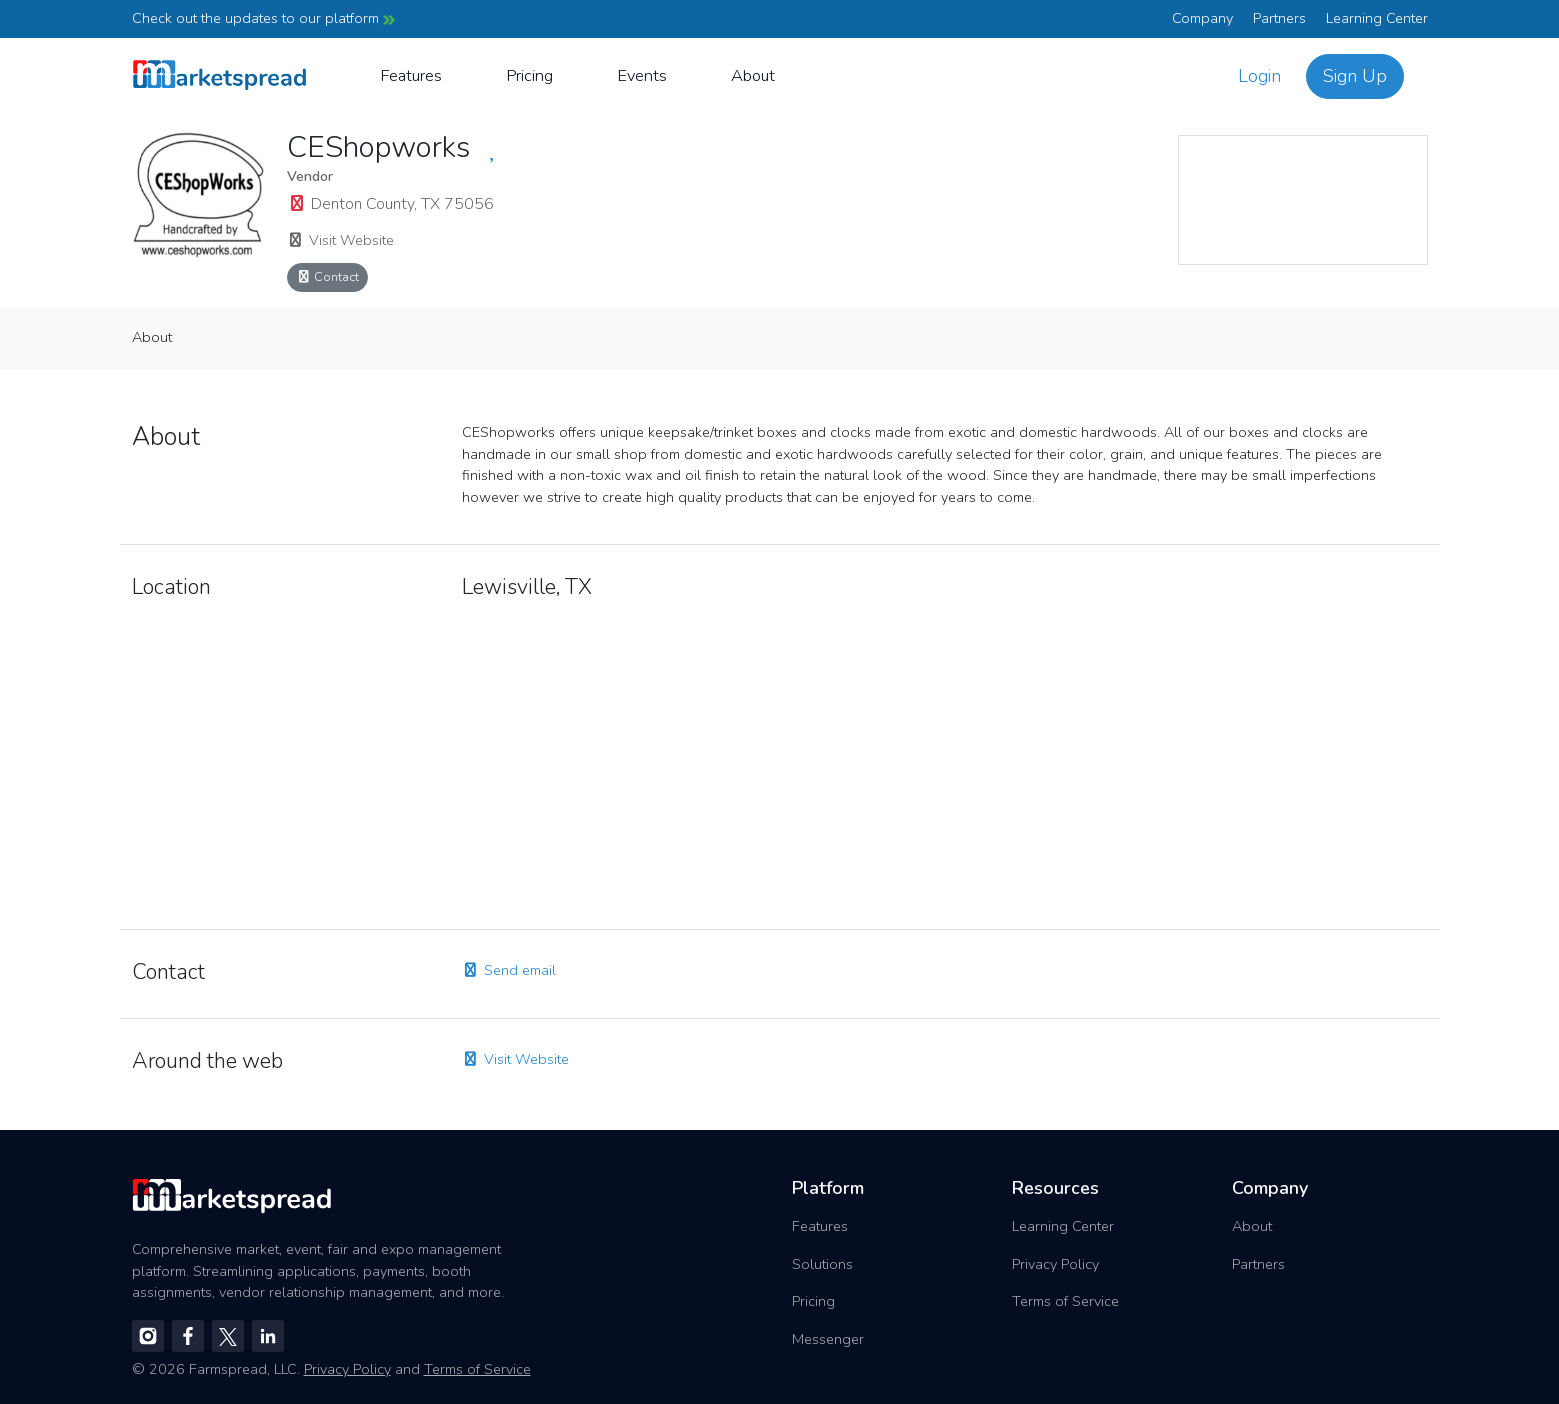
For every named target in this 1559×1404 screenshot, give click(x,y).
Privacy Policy (1055, 1264)
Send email (509, 970)
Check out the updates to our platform (263, 18)
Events (642, 75)
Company (1202, 18)
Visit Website (340, 240)
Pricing (529, 75)
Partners (1279, 18)
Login (1259, 76)
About (753, 75)
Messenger (828, 1339)
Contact (328, 276)
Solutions (822, 1264)
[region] (1303, 200)
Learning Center (1377, 18)
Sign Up (1355, 76)
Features (411, 75)
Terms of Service (1065, 1301)
